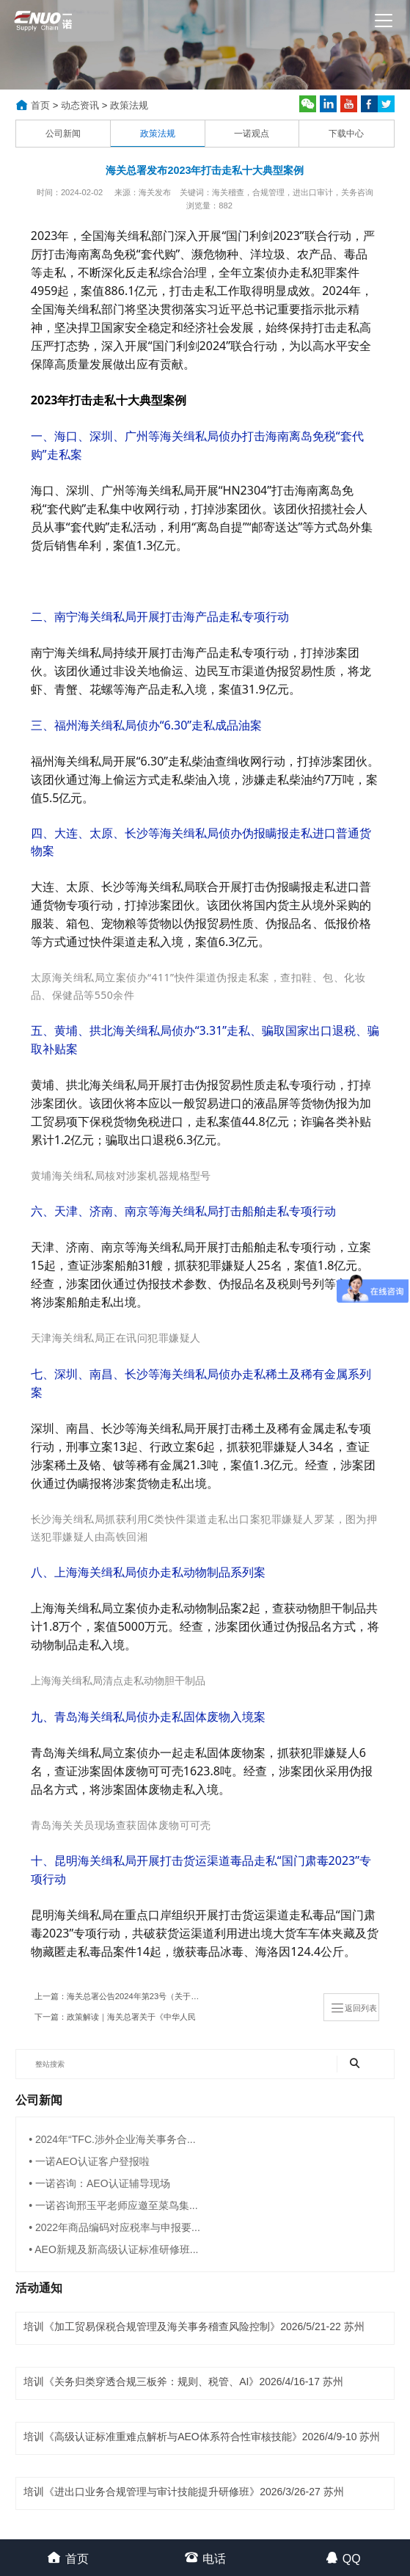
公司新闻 (63, 133)
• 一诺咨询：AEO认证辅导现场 (99, 2183)
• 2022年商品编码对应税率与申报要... (114, 2227)
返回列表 (354, 2007)
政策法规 (129, 105)
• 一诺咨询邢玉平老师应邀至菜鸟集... (113, 2205)
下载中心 (346, 133)
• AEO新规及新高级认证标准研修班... (113, 2249)
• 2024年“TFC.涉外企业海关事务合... (112, 2139)
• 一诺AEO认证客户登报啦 (89, 2161)
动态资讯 (80, 105)
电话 (205, 2557)
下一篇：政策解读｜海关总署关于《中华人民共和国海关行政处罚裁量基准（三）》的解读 (115, 2019)
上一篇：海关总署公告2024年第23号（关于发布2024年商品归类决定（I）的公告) (120, 1996)
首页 (40, 105)
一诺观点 (251, 133)
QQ (342, 2557)
